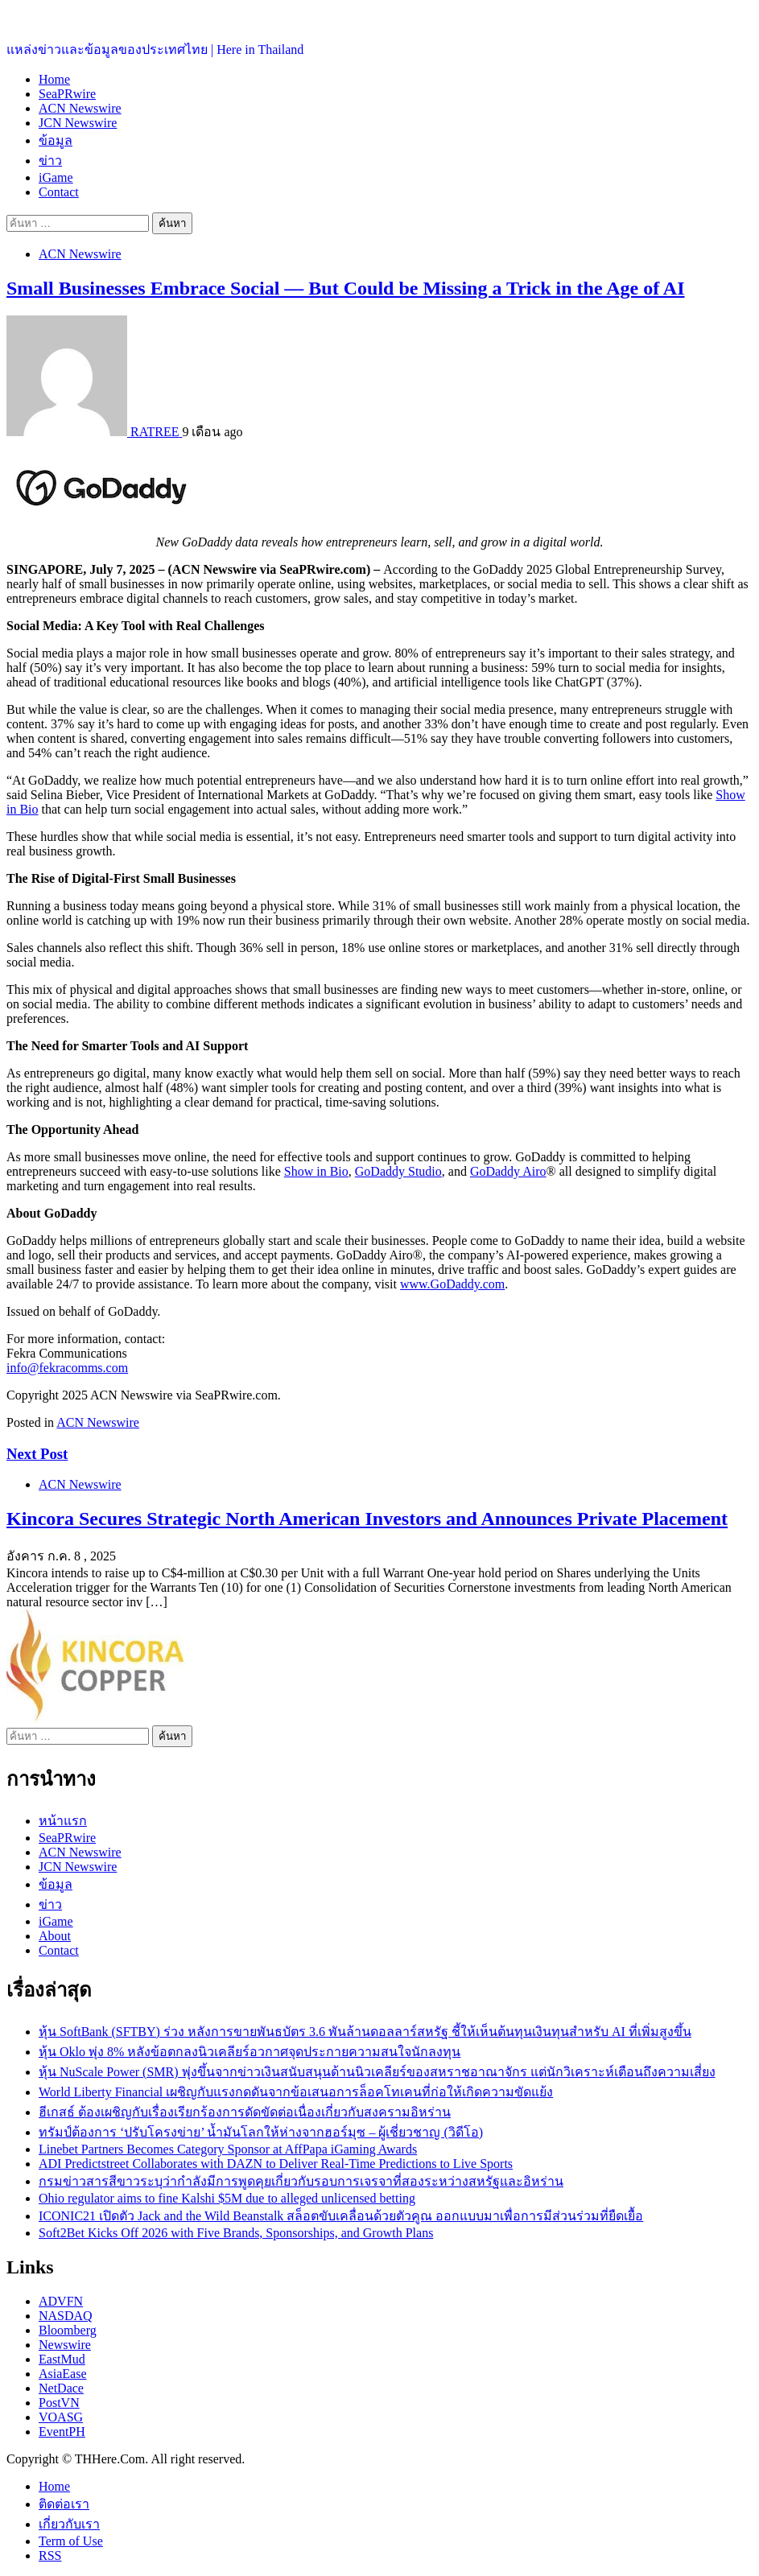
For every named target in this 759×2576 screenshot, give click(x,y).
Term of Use (71, 2541)
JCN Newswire (78, 123)
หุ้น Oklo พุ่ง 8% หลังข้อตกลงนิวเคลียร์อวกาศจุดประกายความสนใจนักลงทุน (249, 2052)
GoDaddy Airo (508, 1171)
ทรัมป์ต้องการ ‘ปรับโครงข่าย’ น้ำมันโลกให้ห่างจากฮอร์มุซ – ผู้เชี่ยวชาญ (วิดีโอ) (261, 2132)
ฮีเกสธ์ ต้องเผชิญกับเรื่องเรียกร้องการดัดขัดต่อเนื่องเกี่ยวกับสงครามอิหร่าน (245, 2112)
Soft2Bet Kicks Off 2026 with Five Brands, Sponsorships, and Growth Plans (236, 2233)
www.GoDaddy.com (452, 1284)
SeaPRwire (67, 94)
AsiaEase (63, 2373)
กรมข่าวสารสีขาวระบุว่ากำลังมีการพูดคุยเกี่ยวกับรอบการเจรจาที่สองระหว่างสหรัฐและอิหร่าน (301, 2181)
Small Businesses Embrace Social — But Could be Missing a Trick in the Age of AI (345, 288)
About (55, 1936)
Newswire (65, 2344)
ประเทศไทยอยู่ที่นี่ (55, 16)
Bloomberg (68, 2330)
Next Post (37, 1453)
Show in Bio (316, 1171)
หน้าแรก (63, 1821)
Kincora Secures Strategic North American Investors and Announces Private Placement (367, 1518)
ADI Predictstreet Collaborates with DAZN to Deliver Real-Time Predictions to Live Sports (276, 2163)
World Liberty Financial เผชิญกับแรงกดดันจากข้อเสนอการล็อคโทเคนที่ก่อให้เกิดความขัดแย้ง (296, 2092)
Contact (59, 192)
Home (54, 79)
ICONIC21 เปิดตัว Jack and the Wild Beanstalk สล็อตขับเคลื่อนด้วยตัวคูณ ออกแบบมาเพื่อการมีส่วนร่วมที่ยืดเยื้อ (341, 2216)
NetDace (61, 2388)
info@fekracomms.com (67, 1368)
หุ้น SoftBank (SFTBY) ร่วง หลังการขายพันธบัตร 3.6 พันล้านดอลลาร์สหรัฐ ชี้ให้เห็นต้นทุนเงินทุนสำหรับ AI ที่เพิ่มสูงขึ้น (365, 2031)
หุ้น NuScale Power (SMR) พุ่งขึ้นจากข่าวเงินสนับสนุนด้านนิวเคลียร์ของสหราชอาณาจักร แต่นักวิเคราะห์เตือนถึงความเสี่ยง (377, 2072)
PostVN (59, 2402)
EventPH (62, 2431)
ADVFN (61, 2301)
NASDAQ (66, 2316)
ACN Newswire (80, 108)
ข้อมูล (55, 140)
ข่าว (50, 160)
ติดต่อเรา (64, 2504)
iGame (56, 177)
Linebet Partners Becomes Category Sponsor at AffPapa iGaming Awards (228, 2149)
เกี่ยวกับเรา (69, 2524)
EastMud (62, 2359)
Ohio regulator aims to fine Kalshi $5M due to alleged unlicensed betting (227, 2198)
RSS (50, 2555)
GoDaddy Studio (398, 1171)
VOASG (61, 2417)
